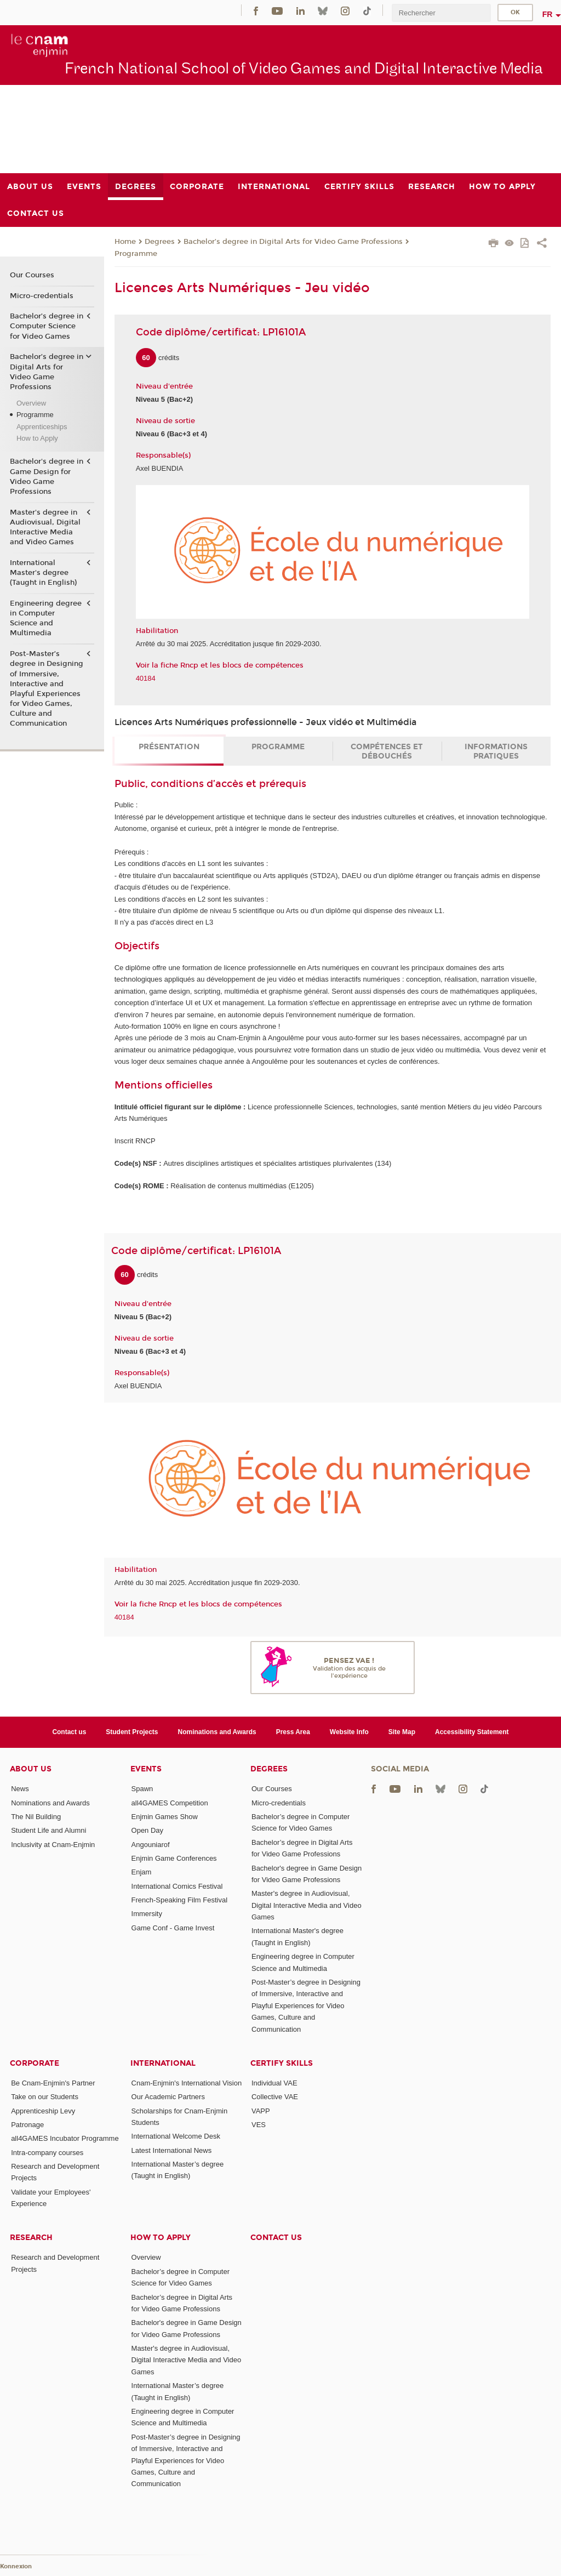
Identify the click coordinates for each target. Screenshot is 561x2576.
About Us (30, 1769)
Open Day (147, 1830)
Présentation (169, 746)
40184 (146, 678)
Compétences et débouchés (387, 751)
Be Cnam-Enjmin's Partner (53, 2083)
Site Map (401, 1732)
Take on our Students (44, 2097)
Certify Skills (281, 2063)
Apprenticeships (41, 427)
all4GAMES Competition (169, 1803)
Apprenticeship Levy (43, 2111)
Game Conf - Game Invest (173, 1928)
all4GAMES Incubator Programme (65, 2138)
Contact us (69, 1732)
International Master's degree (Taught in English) (43, 572)
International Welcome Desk (175, 2136)
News (20, 1789)
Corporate (34, 2063)
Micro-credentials (41, 296)
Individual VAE (274, 2083)
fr (547, 14)
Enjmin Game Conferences (174, 1858)
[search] (441, 13)
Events (146, 1769)
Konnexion (16, 2566)
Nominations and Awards (217, 1732)
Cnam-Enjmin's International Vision (186, 2083)
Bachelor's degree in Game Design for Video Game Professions (46, 476)
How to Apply (37, 438)
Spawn (142, 1789)
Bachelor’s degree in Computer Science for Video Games (46, 326)
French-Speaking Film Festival (179, 1900)
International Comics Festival (177, 1886)
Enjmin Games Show (164, 1817)
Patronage (27, 2125)
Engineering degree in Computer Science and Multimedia (46, 618)
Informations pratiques (496, 751)
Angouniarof (150, 1844)
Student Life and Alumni (48, 1830)
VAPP (260, 2111)
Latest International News (171, 2150)
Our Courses (32, 275)
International (163, 2063)
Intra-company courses (47, 2152)
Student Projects (132, 1732)
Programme (136, 253)
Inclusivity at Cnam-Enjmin (53, 1844)
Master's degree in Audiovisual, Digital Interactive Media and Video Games (45, 527)
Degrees (160, 241)
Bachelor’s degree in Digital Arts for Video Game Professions (293, 241)
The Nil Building (36, 1817)
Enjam (141, 1872)
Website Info (349, 1732)
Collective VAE (274, 2097)
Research (31, 2237)
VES (258, 2125)
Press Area (293, 1732)
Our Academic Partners (168, 2097)
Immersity (146, 1914)
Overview (31, 403)
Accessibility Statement (472, 1732)
